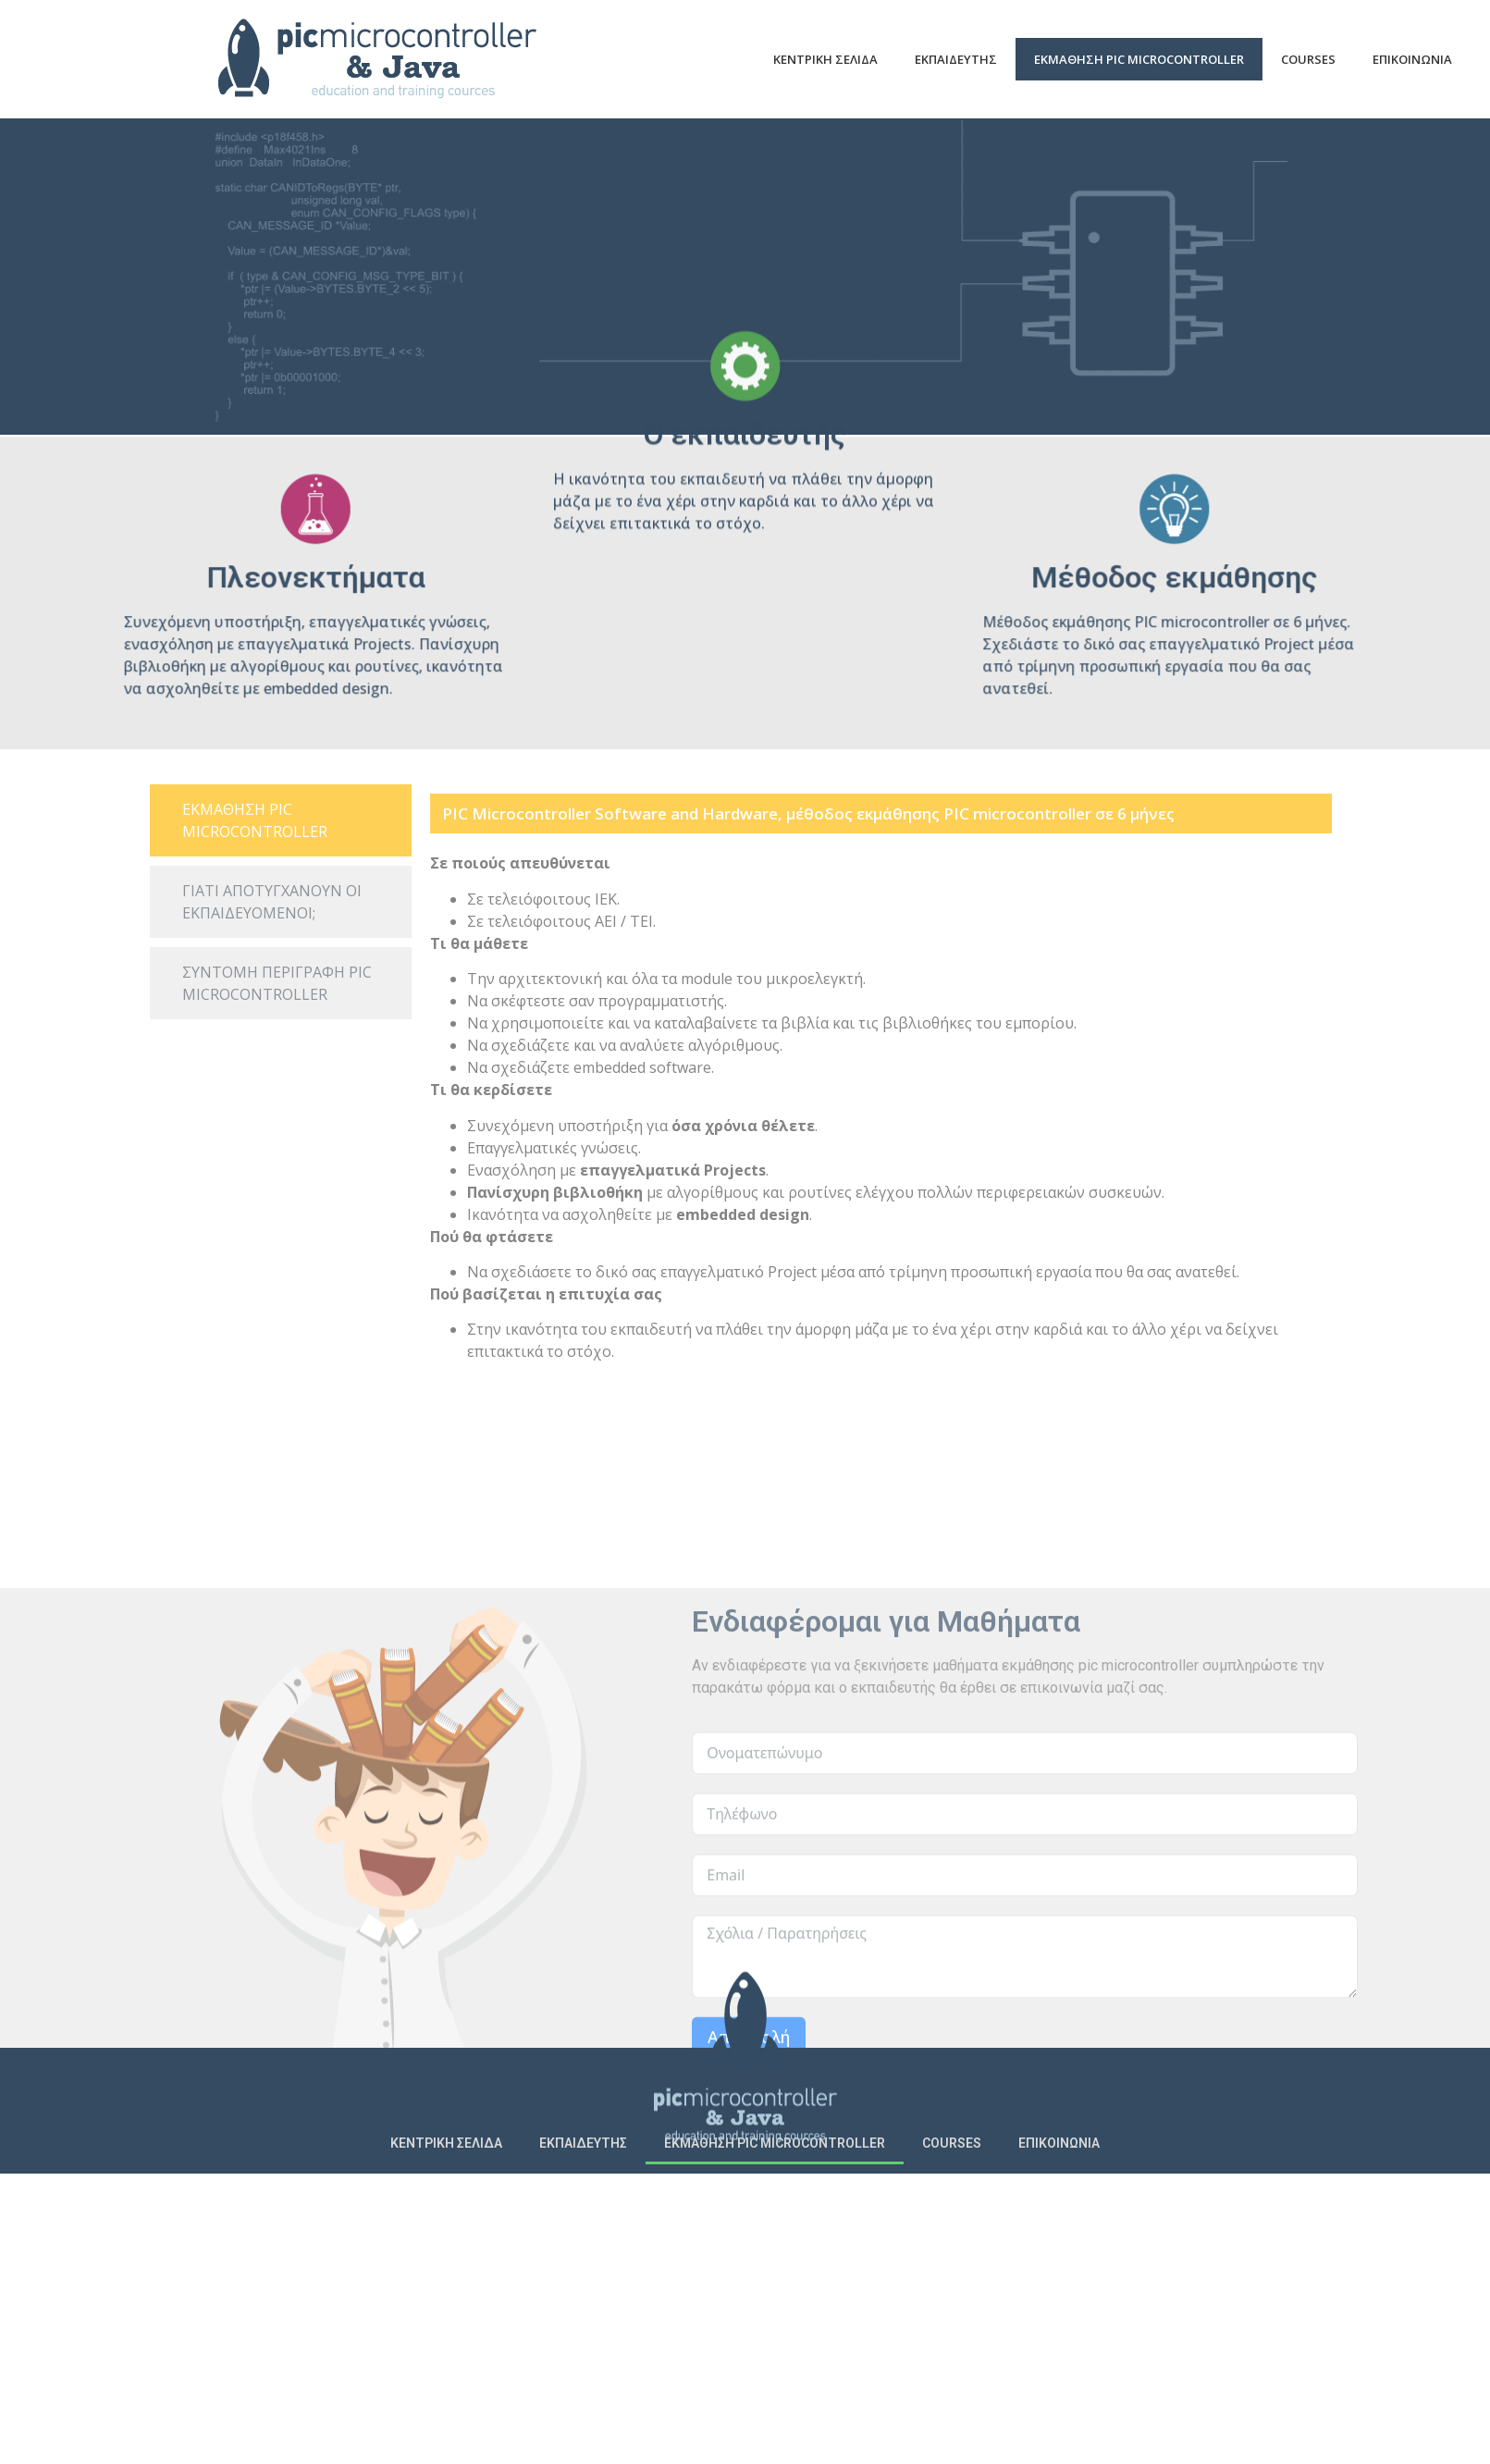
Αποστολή (749, 2253)
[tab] (281, 820)
